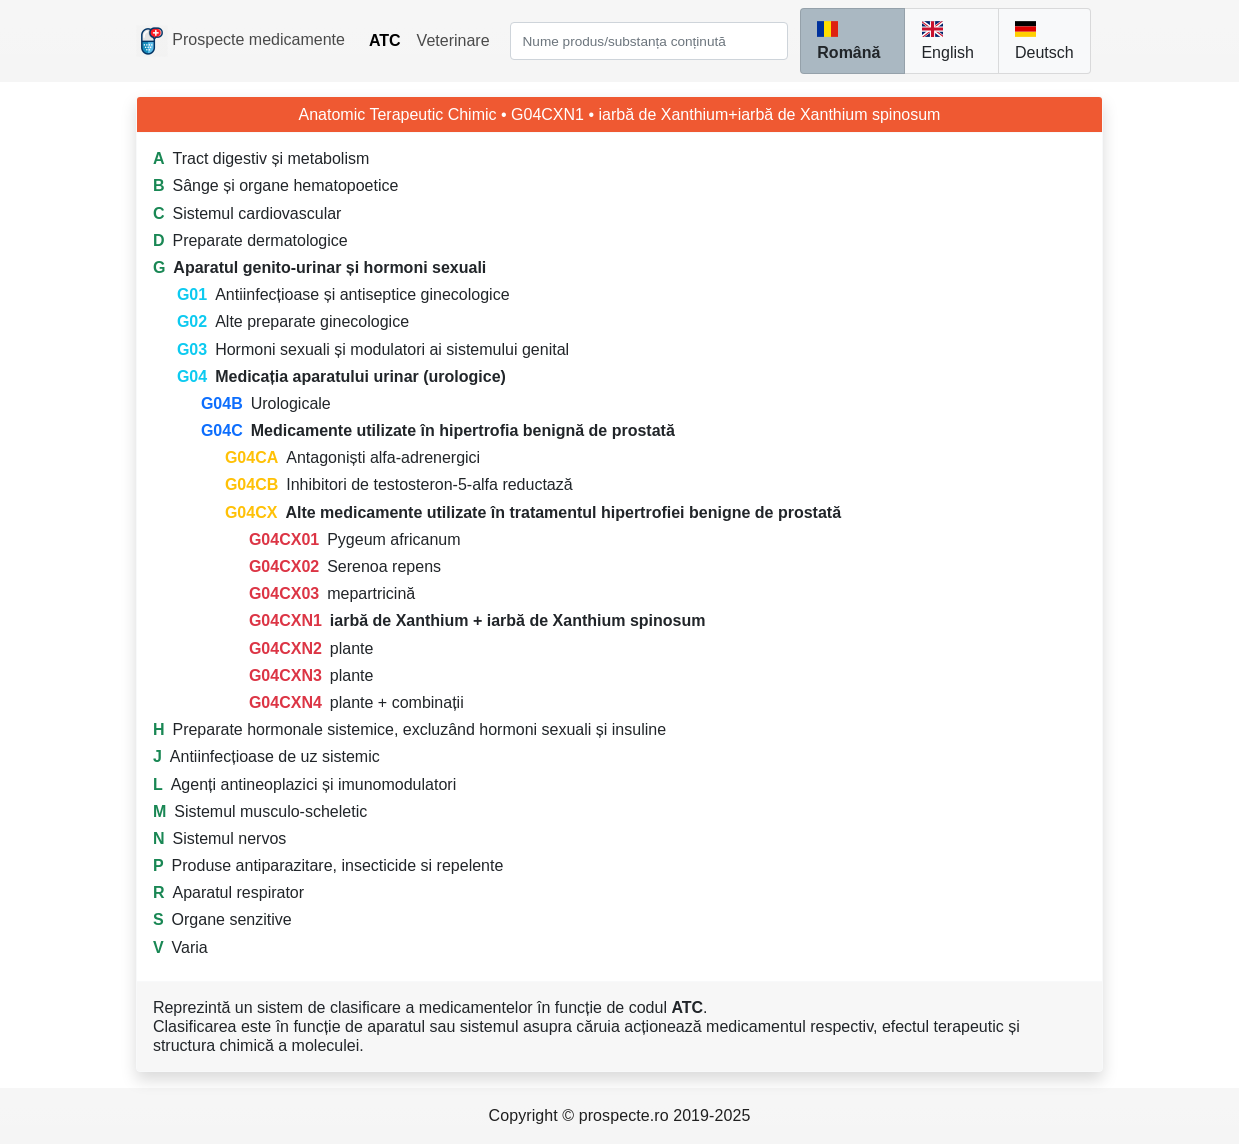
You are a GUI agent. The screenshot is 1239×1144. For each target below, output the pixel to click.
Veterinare (453, 40)
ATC (385, 40)
